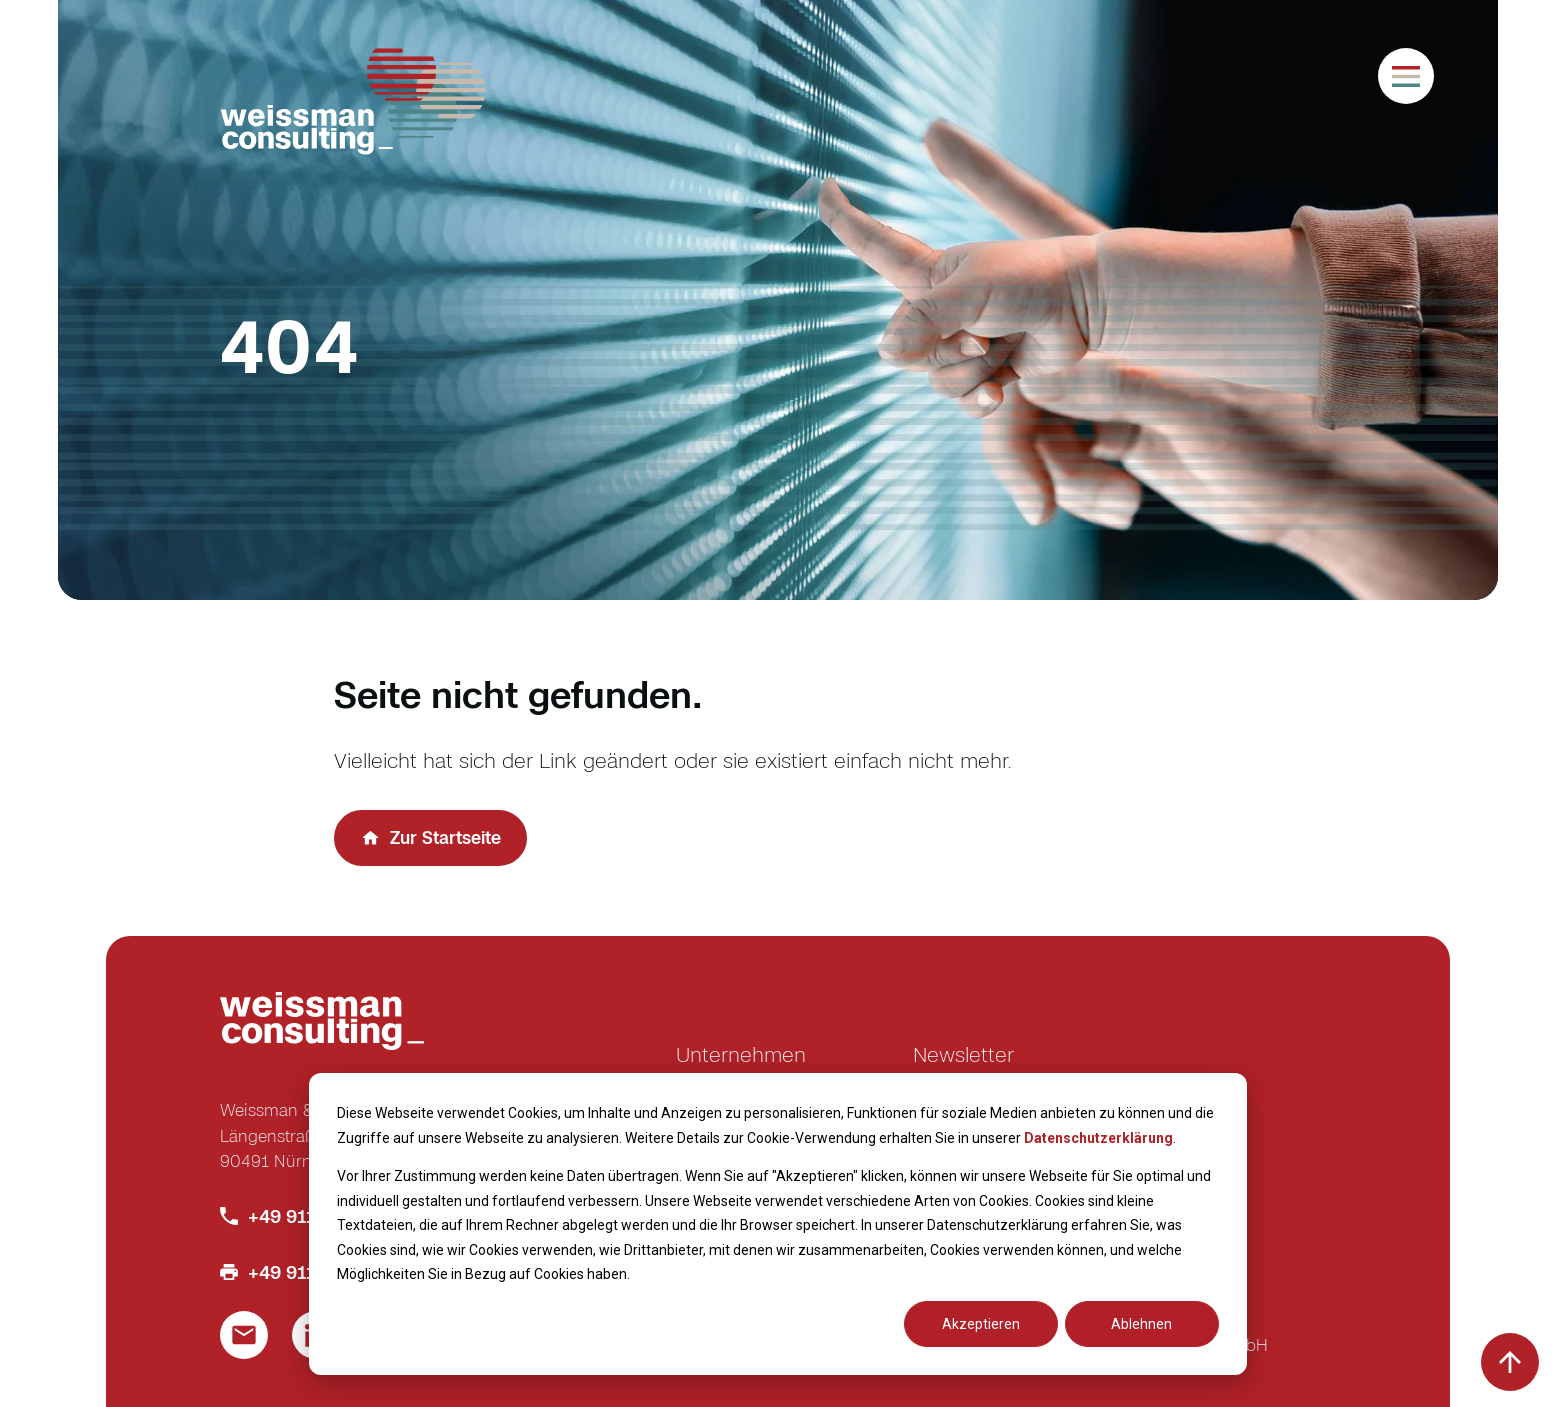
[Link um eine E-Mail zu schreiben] (244, 1335)
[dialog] (778, 1224)
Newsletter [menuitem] (963, 1054)
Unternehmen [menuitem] (741, 1054)
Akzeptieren (981, 1324)
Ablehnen (1141, 1324)
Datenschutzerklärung (1098, 1138)
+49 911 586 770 (319, 1216)
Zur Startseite (445, 837)
